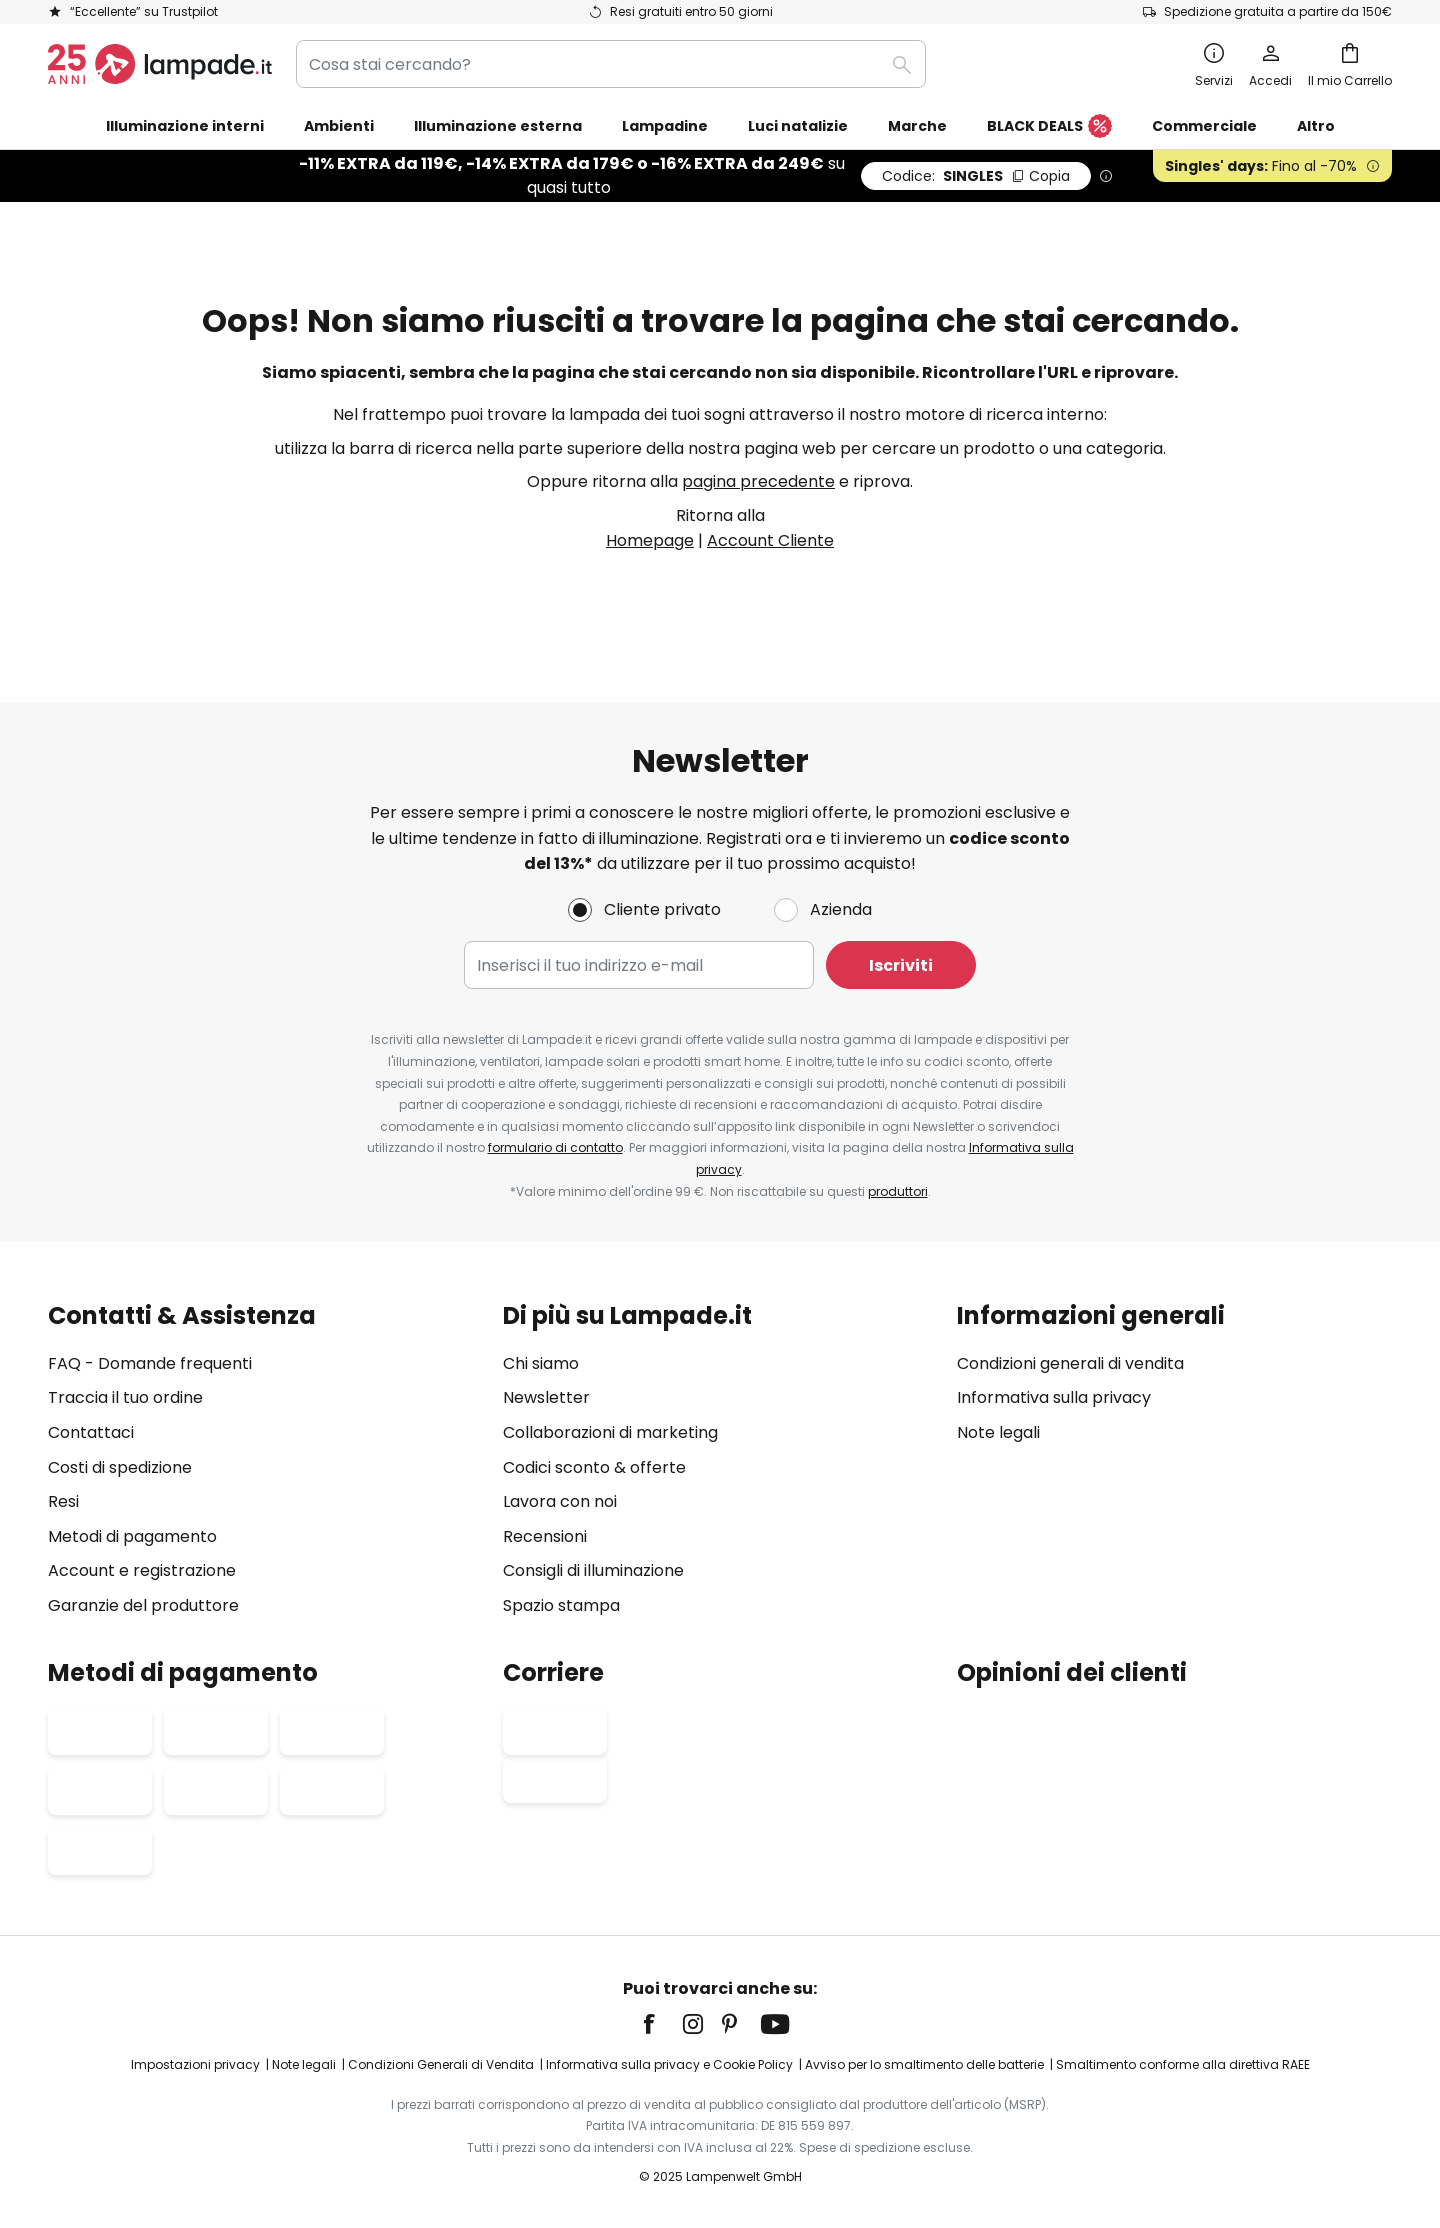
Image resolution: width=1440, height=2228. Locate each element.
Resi (63, 1501)
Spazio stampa (561, 1605)
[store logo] (160, 64)
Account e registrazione (142, 1571)
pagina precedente (758, 481)
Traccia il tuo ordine (125, 1398)
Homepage (650, 540)
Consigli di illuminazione (593, 1571)
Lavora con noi (560, 1501)
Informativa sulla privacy (1054, 1398)
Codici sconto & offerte (594, 1467)
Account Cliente (770, 540)
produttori (898, 1191)
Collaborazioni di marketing (610, 1432)
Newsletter (546, 1398)
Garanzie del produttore (143, 1605)
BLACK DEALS (1049, 127)
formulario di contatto (555, 1147)
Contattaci (91, 1432)
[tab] (265, 1460)
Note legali (998, 1432)
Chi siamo (541, 1363)
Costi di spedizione (120, 1467)
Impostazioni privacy (195, 2064)
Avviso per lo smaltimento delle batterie (924, 2064)
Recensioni (545, 1536)
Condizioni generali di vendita (1070, 1363)
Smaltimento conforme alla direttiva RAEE (1183, 2064)
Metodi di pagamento (132, 1536)
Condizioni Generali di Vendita (441, 2064)
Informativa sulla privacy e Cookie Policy (669, 2064)
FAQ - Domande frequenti (150, 1363)
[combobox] (611, 64)
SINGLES (976, 176)
